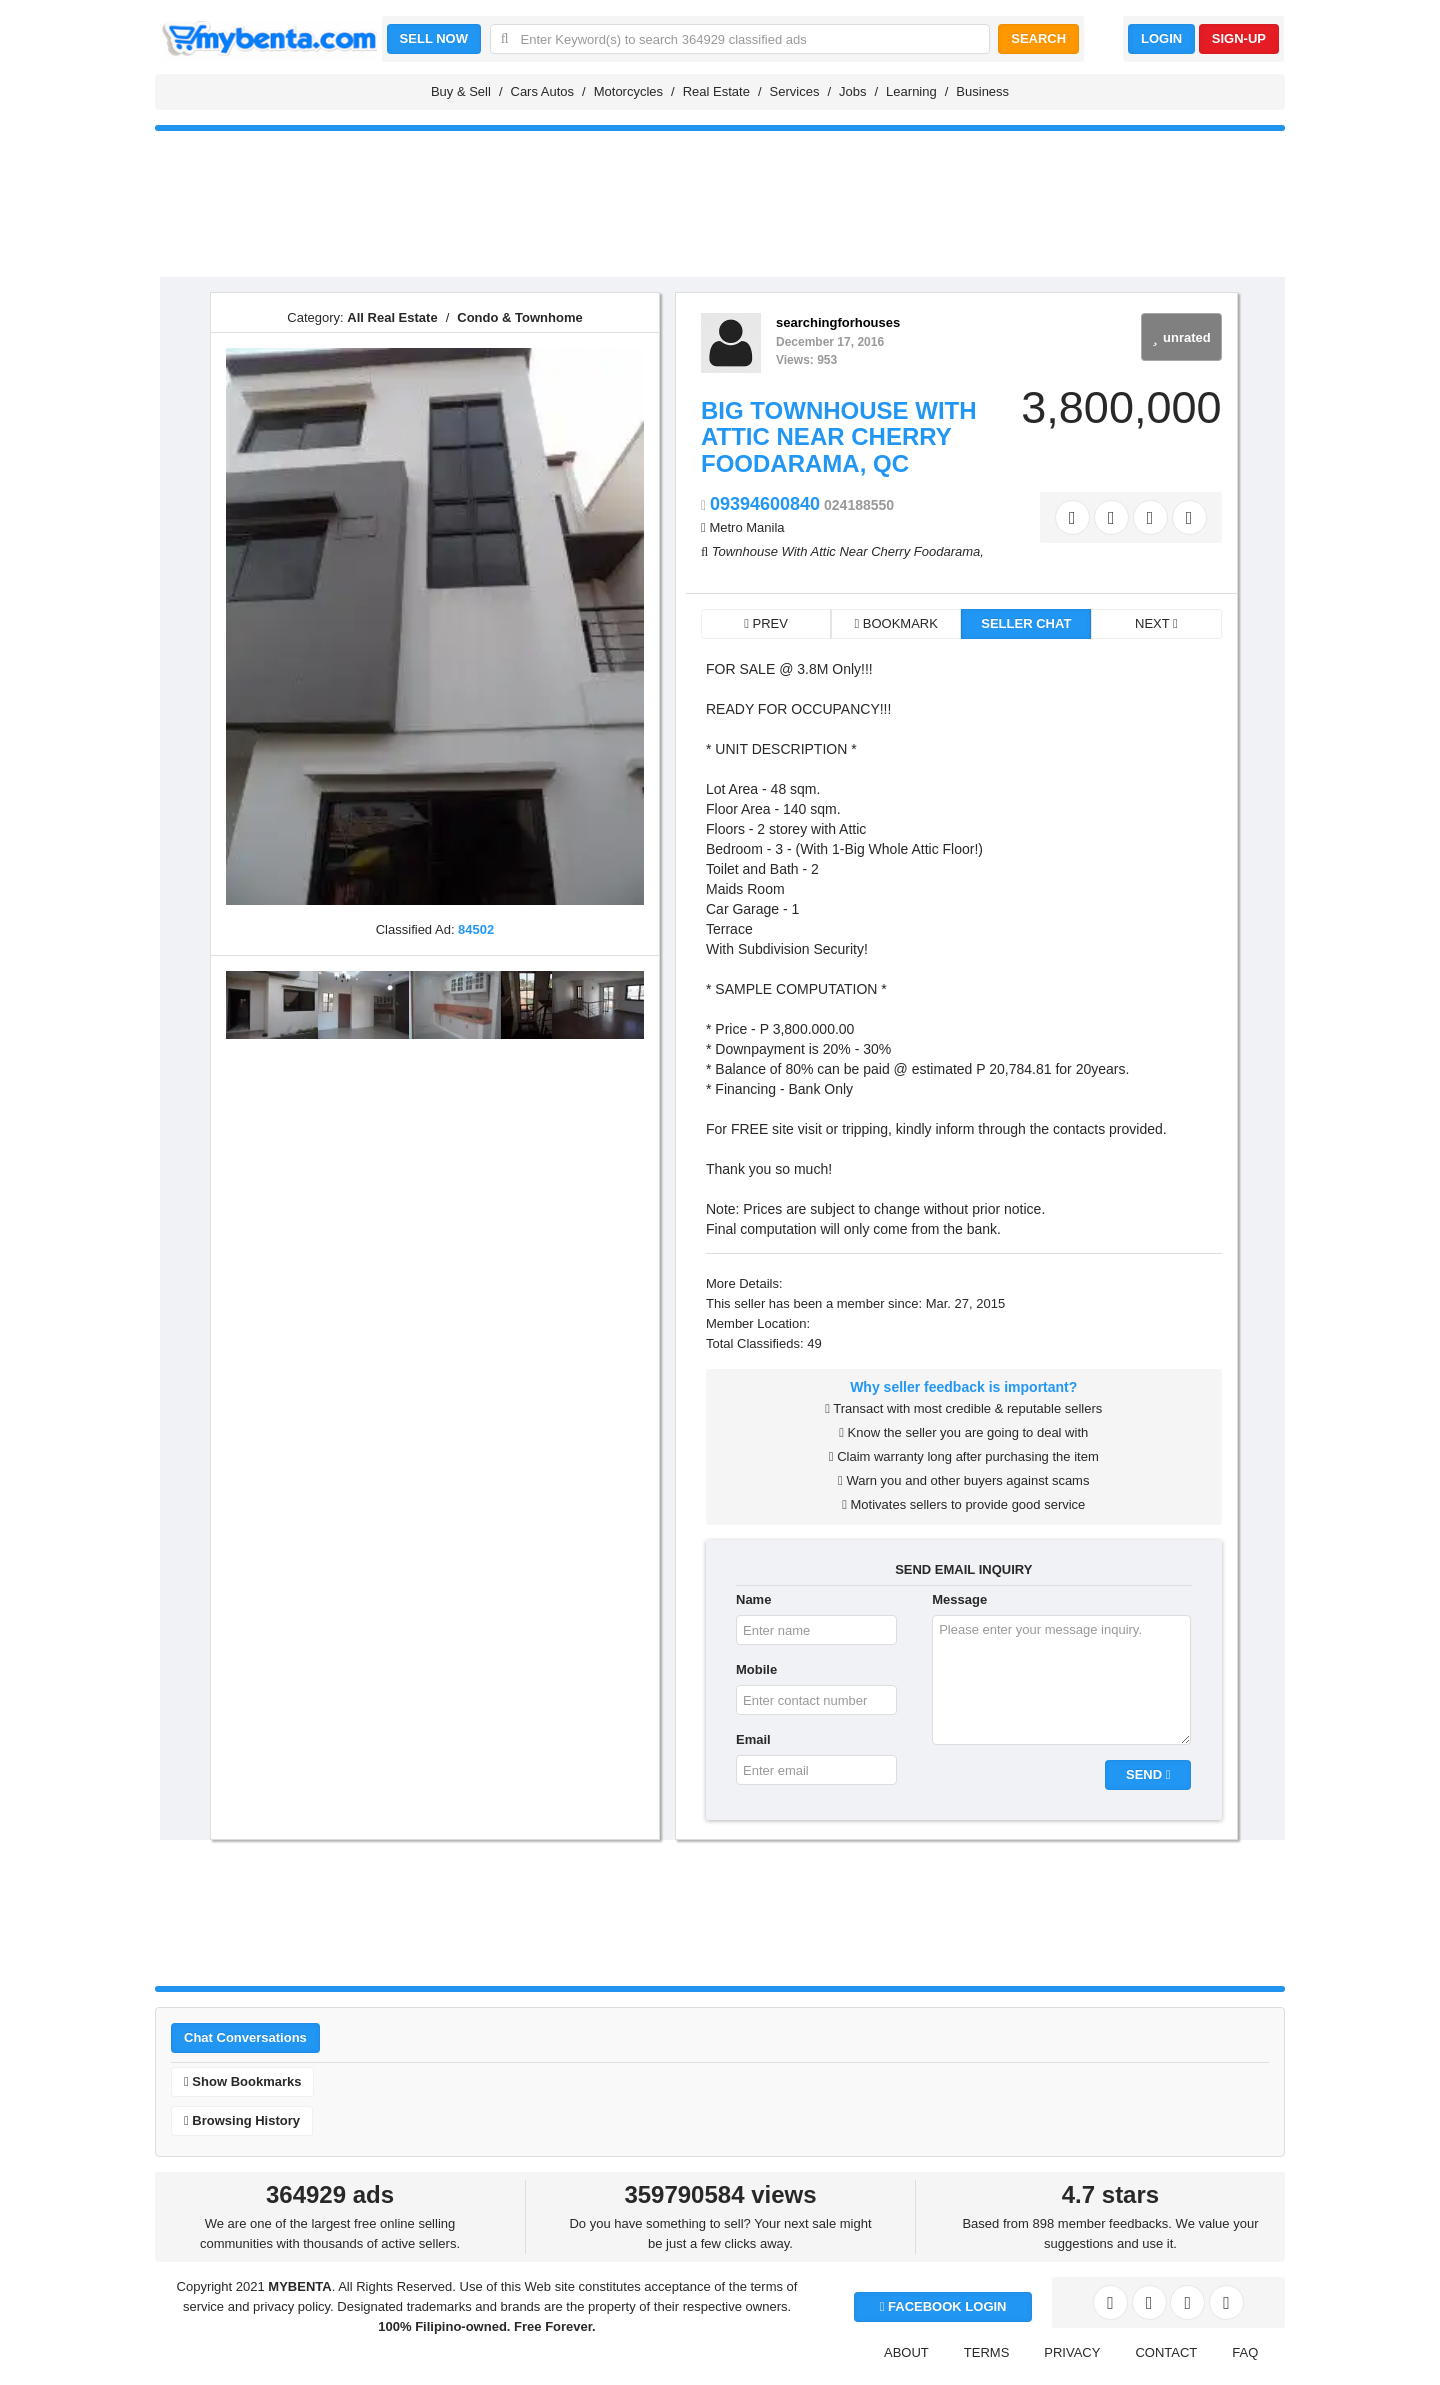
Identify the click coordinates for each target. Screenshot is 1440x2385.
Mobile (756, 1669)
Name (753, 1599)
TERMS (987, 2352)
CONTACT (1166, 2352)
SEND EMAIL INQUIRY (963, 1569)
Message (959, 1599)
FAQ (1245, 2352)
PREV (766, 623)
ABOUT (906, 2352)
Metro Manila (746, 527)
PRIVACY (1072, 2352)
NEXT (1156, 623)
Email (753, 1739)
